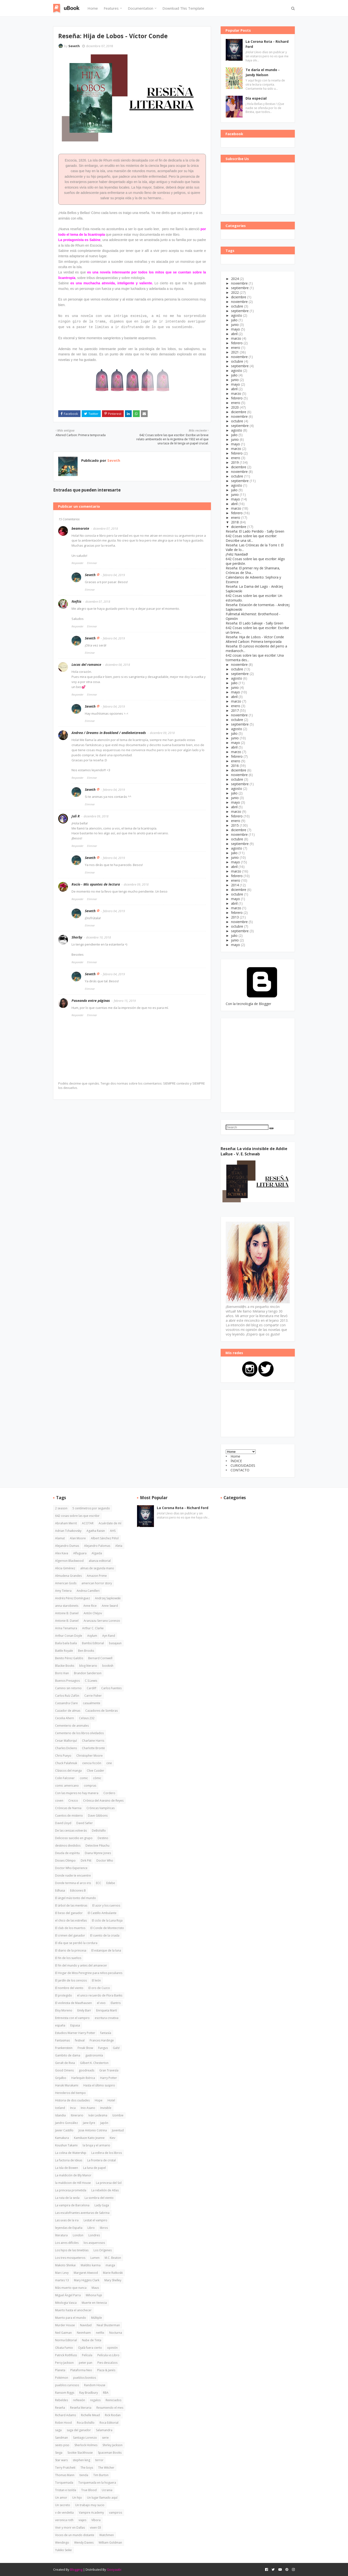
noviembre (239, 283)
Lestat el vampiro (95, 2220)
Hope (98, 2100)
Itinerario (77, 2115)
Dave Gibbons (98, 1815)
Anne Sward (110, 1606)
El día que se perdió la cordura (76, 1943)
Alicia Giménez (65, 1568)
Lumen (95, 2258)
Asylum (92, 1636)
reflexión (79, 2400)
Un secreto (62, 2505)
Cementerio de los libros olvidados (79, 1733)
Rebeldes (61, 2400)
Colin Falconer (65, 1778)
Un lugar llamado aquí (102, 2497)
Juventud (118, 2130)
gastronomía (94, 2055)
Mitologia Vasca (66, 2303)
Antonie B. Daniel (67, 1621)
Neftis (76, 601)
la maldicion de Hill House (73, 2183)
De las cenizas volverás (71, 1830)
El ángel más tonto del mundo (75, 1898)
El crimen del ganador (70, 1935)
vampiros (115, 2512)
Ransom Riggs (64, 2393)
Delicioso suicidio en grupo (74, 1838)
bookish (107, 1666)
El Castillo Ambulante (102, 1913)
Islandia (60, 2115)
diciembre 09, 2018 (162, 733)
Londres (94, 2235)
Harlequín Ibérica (83, 2078)
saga (58, 2430)
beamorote (80, 528)
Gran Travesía (108, 2070)
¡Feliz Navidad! (237, 554)
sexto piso (62, 2445)
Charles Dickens (66, 1748)
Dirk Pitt (86, 1860)
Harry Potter (108, 2078)
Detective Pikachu (97, 1845)
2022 (235, 292)
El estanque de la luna (106, 1950)
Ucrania (107, 2490)
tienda (84, 2475)
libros (104, 2228)
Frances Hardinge (102, 2040)
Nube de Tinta (91, 2340)
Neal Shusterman (108, 2325)
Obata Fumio (64, 2348)
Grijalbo (60, 2078)
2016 (235, 765)
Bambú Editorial (93, 1643)
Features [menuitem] (111, 8)
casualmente (91, 1703)
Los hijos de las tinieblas (71, 2250)
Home (235, 1456)
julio (234, 320)
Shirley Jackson (112, 2445)
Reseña (60, 2408)
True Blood (89, 2490)
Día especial (256, 98)
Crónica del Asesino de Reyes (103, 1800)
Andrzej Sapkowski (108, 1598)
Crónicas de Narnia (68, 1808)
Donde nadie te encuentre (73, 1875)
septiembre (240, 288)
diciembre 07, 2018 (105, 529)
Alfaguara (80, 1553)
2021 (235, 352)
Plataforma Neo (81, 2370)
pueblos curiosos (67, 2385)
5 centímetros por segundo (91, 1508)
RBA (106, 2393)
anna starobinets (66, 1606)
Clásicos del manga (68, 1771)
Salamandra (104, 2430)
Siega (58, 2453)
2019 (235, 462)
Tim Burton (101, 2475)
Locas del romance (86, 664)
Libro (91, 2228)
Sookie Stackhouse (80, 2453)
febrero (237, 343)
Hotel (111, 2100)
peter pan (85, 2363)
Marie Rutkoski (113, 2273)
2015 (235, 825)
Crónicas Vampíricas (101, 1808)
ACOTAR (88, 1523)
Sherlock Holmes (85, 2445)
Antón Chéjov (93, 1613)
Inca (73, 2108)
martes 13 (62, 2280)
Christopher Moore (89, 1756)
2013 (235, 917)
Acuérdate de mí (110, 1523)
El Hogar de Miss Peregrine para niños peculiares (88, 1973)
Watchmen (106, 2535)
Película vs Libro (108, 2355)
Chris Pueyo (63, 1756)
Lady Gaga (101, 2205)
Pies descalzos (107, 2363)
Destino (103, 1838)
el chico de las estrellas (71, 1920)
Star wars (61, 2460)
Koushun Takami (66, 2145)
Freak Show (85, 2048)
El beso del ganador (69, 1913)
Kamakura (62, 2138)
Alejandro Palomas (97, 1546)
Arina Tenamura (66, 1628)
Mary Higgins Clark (86, 2280)
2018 (235, 522)
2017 (235, 710)
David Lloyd (63, 1823)
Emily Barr (84, 2010)
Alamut (60, 1538)
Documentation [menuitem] (140, 8)
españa (60, 2025)
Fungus (103, 2048)
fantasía (105, 2033)
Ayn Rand (108, 1636)
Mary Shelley (112, 2280)
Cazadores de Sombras (101, 1711)
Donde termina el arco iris (73, 1883)
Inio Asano (88, 2108)
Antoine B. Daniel (67, 1613)
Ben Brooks (86, 1651)
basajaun (115, 1643)
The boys (86, 2468)
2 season (61, 1508)
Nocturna (115, 2333)
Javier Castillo (64, 2130)
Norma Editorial (66, 2340)
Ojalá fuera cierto (90, 2348)
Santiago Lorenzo (85, 2438)
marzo (236, 338)
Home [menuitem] (92, 8)
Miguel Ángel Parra (68, 2295)
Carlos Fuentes (111, 1688)
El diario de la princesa (70, 1950)
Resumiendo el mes (109, 2408)
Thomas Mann (64, 2475)
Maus (95, 2288)
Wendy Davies (84, 2542)
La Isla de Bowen (66, 2168)
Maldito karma (91, 2265)
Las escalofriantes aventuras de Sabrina (82, 2213)
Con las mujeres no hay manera (76, 1793)
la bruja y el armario (96, 2145)
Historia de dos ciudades (72, 2100)
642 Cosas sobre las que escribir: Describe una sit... (251, 538)
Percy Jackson (64, 2363)
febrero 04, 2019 (114, 575)
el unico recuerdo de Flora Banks (99, 1995)
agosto (236, 315)
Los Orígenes (103, 2250)
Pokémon (61, 2378)
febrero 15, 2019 (125, 1001)
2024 (235, 278)
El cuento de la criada (104, 1935)
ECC (98, 1883)
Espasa (75, 2025)
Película (87, 2355)
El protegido (63, 1995)
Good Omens (64, 2070)
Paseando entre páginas (91, 1000)
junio (235, 324)
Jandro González (66, 2123)
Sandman (61, 2438)
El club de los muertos (70, 1928)
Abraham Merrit (66, 1523)
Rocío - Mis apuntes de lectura (96, 884)
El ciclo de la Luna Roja (107, 1920)
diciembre (238, 297)
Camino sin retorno (68, 1688)
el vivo (101, 2003)
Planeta (60, 2370)
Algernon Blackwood (69, 1561)
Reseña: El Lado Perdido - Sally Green (255, 531)
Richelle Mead (90, 2415)
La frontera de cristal (101, 2160)
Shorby (77, 937)
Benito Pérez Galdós (69, 1658)
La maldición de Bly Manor (73, 2175)
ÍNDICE (236, 1461)
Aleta (118, 1546)
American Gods (65, 1583)
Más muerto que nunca (71, 2288)
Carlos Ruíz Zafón (67, 1696)
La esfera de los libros (106, 2153)
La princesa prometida (70, 2190)
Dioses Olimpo (65, 1860)
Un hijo (77, 2497)
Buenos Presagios (67, 1681)
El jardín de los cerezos (71, 1980)
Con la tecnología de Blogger (262, 1001)
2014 (235, 885)
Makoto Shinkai (65, 2265)
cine (109, 1763)
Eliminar (92, 563)
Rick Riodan (113, 2415)
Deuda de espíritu (67, 1853)
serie (105, 2438)
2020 (235, 407)
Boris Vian (62, 1673)
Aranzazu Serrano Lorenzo (102, 1621)
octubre (237, 306)
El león (96, 1980)
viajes (82, 2520)
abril (234, 333)
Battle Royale (64, 1651)
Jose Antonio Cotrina (93, 2130)
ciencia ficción (91, 1763)
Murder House (65, 2325)
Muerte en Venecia (94, 2303)
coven (59, 1800)
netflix (100, 2333)
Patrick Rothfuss (66, 2355)
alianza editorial (100, 1561)
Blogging (76, 2569)
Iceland (60, 2108)
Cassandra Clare (66, 1703)
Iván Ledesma (97, 2115)
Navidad (86, 2325)
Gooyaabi (114, 2569)
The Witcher (106, 2468)
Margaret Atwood (86, 2273)
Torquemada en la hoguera (97, 2483)
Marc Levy (62, 2273)
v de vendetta (64, 2512)
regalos (95, 2400)
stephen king (81, 2460)
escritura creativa (106, 2018)
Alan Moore (78, 1538)
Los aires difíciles (67, 2243)
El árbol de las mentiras (71, 1905)
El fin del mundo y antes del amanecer (81, 1965)
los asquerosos (94, 2243)
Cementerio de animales (72, 1726)
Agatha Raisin (96, 1531)
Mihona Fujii (94, 2295)
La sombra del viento (99, 2198)
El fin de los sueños (68, 1958)
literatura (61, 2235)
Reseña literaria (80, 2408)
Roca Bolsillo (85, 2423)
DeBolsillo (99, 1830)
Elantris (116, 2003)
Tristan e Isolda (65, 2490)
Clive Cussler (95, 1771)
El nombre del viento (69, 1988)
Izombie (117, 2115)
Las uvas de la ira (67, 2220)
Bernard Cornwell (100, 1658)
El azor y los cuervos (106, 1905)
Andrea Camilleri (88, 1591)
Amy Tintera (63, 1591)
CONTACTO (240, 1470)
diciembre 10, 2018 (98, 937)
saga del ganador (79, 2430)
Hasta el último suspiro (99, 2085)
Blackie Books (64, 1666)
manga (110, 2265)
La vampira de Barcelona (72, 2205)
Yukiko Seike (63, 2550)
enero (235, 347)
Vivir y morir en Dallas (70, 2527)
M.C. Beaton (113, 2258)
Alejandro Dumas (67, 1546)
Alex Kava (61, 1553)
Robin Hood (63, 2423)
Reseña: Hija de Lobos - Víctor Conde (255, 637)
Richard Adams (65, 2415)
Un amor (61, 2497)
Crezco (73, 1800)
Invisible (105, 2108)
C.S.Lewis (91, 1681)
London (78, 2235)
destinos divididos (67, 1845)
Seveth (74, 46)
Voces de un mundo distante (74, 2535)
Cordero (109, 1793)
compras (90, 1785)
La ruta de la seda (67, 2198)
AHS (113, 1531)
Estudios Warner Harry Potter (75, 2033)
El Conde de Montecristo (107, 1928)
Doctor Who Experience (71, 1868)
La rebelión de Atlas (105, 2190)
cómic (97, 1778)
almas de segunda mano (97, 1568)
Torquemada (64, 2483)
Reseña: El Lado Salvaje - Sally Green (254, 623)
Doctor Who (104, 1860)
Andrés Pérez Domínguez (72, 1598)
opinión (112, 2348)
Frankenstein (63, 2048)
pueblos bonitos (84, 2378)
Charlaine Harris (93, 1741)
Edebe (110, 1883)
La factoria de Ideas (68, 2160)
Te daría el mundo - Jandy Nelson (263, 72)
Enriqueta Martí (106, 2010)
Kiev (112, 2138)
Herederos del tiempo (70, 2093)
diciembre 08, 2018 (117, 665)
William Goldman (110, 2542)
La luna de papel (94, 2168)
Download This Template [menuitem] (183, 8)
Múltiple (96, 2318)
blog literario (88, 1666)
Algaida (97, 1553)
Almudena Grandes (68, 1576)
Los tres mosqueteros (70, 2258)
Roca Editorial (109, 2423)
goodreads (86, 2070)
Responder (77, 563)
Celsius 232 (86, 1718)
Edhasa (60, 1890)
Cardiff (91, 1688)
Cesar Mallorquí (66, 1741)
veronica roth (64, 2520)
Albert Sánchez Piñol (105, 1538)
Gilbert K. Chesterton (94, 2063)
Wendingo (62, 2542)
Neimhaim (84, 2333)
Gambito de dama (67, 2055)
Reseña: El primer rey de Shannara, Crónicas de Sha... (253, 570)
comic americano (67, 1785)
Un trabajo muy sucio (89, 2505)
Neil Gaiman (63, 2333)
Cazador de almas (67, 1711)
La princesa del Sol (109, 2183)
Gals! (116, 2048)
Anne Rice (90, 1606)
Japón (104, 2123)
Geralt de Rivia (65, 2063)
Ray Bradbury (88, 2393)
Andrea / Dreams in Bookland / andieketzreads (109, 732)
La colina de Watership (70, 2153)
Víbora (96, 2520)
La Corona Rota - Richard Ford (267, 44)
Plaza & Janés (106, 2370)
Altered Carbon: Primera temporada (254, 641)
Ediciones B (78, 1890)
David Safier (84, 1823)
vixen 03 (95, 2527)
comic (84, 1778)
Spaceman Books (110, 2453)
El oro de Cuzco (99, 1988)
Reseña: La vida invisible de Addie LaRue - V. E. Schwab (254, 1151)
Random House (94, 2385)
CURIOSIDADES (243, 1465)
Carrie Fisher (93, 1696)
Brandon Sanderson (88, 1673)
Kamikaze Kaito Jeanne (89, 2138)
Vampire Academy (91, 2512)
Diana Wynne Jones (98, 1853)
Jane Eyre (89, 2123)
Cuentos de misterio (69, 1815)
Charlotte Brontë (93, 1748)
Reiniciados (113, 2400)
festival (80, 2040)
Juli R (76, 816)
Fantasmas (62, 2040)
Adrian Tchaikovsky (68, 1531)
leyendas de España (68, 2228)
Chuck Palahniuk (66, 1763)
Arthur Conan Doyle (68, 1636)
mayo (235, 329)
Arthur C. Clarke (93, 1628)
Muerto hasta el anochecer (73, 2310)
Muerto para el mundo (70, 2318)
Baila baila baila (66, 1643)
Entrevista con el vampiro (72, 2018)
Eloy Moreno (63, 2010)
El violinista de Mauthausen (73, 2003)
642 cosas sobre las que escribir (77, 1516)
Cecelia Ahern (64, 1718)
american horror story (96, 1583)
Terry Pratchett (65, 2468)
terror (99, 2460)
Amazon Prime (97, 1576)
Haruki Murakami (66, 2085)
